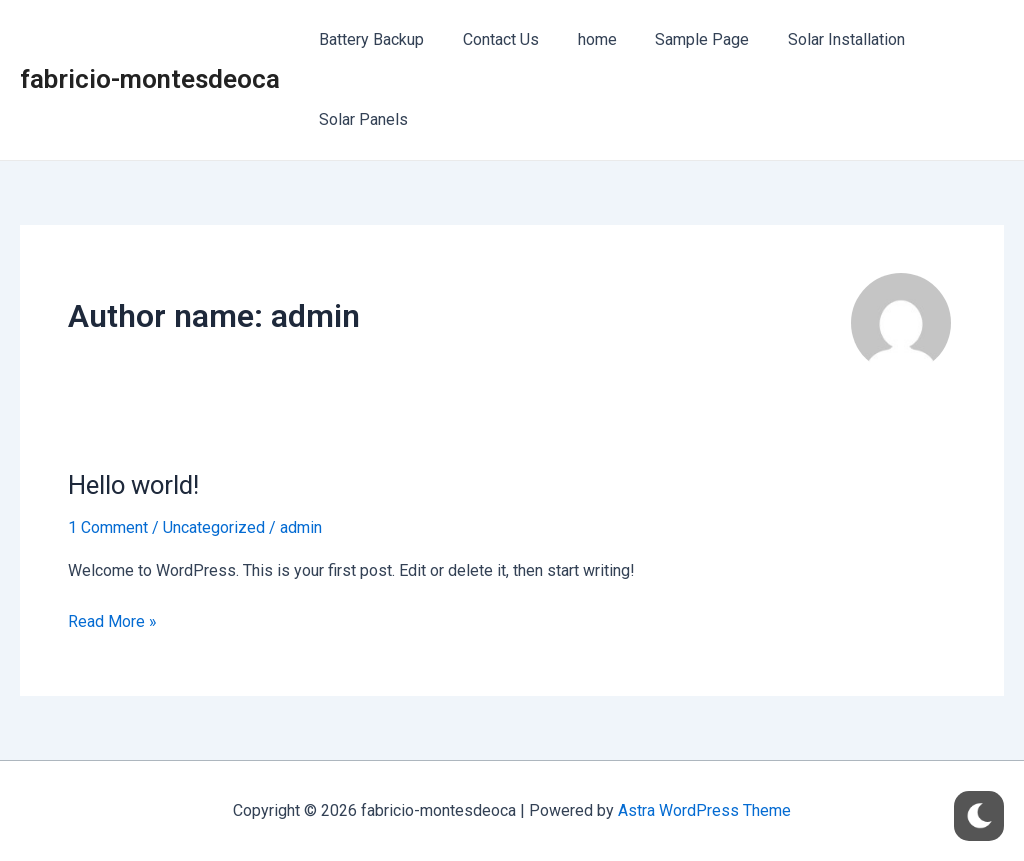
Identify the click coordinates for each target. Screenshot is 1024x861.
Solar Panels (360, 119)
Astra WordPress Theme (704, 810)
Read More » (112, 620)
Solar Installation (816, 39)
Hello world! (135, 485)
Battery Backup (368, 39)
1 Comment (108, 527)
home (580, 39)
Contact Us (491, 39)
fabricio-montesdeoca (150, 79)
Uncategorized (214, 527)
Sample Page (679, 39)
